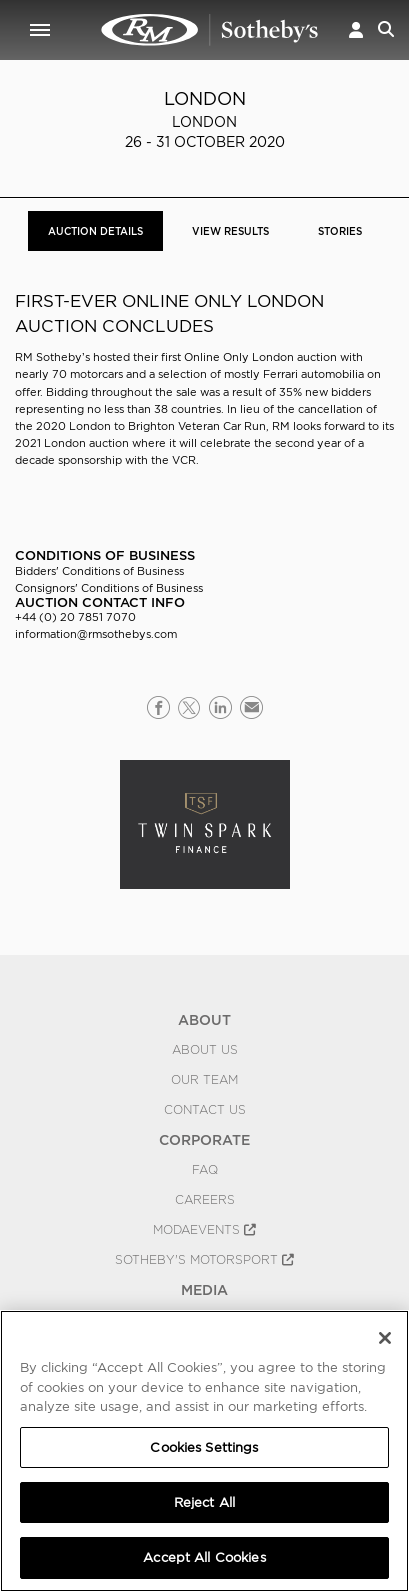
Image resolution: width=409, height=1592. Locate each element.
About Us (205, 1050)
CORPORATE (204, 1140)
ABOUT (204, 1020)
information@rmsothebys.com (96, 634)
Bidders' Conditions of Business (99, 571)
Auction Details (95, 231)
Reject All (204, 1502)
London (205, 98)
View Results (230, 231)
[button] (356, 29)
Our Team (204, 1080)
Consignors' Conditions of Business (109, 588)
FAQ (205, 1170)
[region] (204, 1451)
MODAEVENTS (204, 1230)
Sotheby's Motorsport (204, 1260)
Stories (340, 231)
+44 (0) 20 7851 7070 (75, 617)
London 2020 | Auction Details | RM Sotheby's (210, 30)
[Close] (385, 1338)
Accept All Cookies (204, 1557)
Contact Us (205, 1110)
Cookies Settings (204, 1447)
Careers (205, 1200)
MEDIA (204, 1290)
